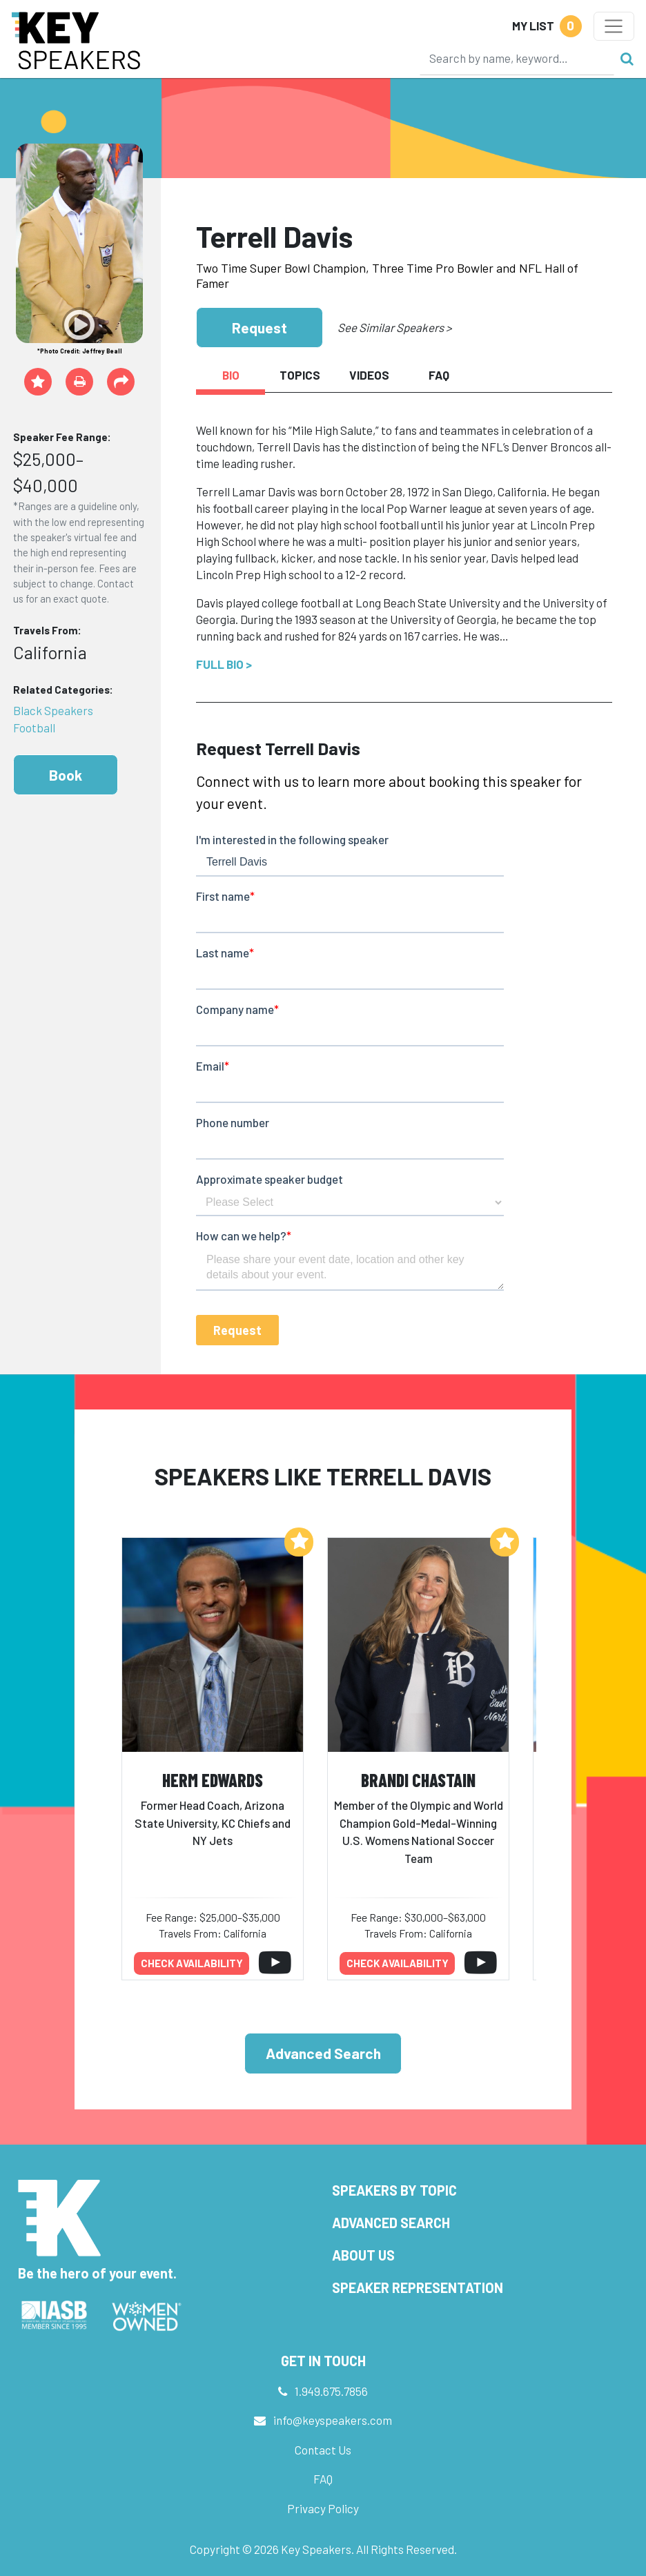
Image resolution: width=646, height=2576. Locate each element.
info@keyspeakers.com (332, 2420)
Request (259, 327)
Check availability (192, 1963)
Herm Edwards (212, 1779)
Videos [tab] (369, 375)
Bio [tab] (230, 375)
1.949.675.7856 (331, 2391)
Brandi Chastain (418, 1779)
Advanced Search (323, 2053)
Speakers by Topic (394, 2190)
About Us (363, 2255)
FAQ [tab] (439, 375)
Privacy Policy (323, 2508)
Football (34, 727)
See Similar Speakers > (394, 327)
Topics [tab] (300, 375)
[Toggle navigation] (614, 26)
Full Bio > (224, 664)
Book (65, 774)
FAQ (323, 2479)
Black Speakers (53, 710)
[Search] (517, 58)
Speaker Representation (417, 2287)
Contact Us (323, 2450)
